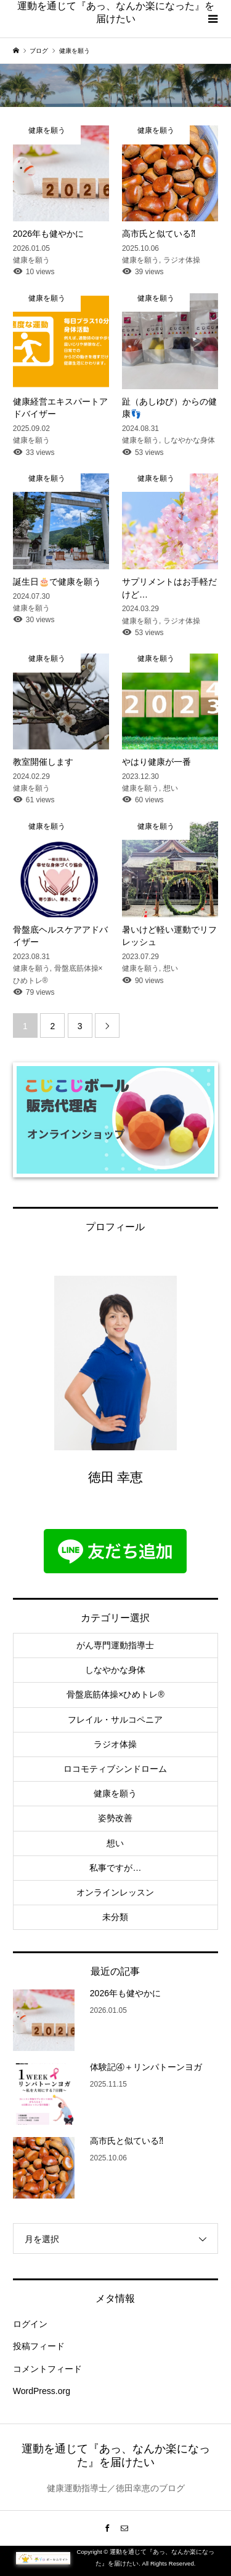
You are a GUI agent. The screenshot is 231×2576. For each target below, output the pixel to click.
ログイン (30, 2324)
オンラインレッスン (115, 1892)
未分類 (115, 1917)
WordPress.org (41, 2391)
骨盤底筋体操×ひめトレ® (115, 1694)
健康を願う (115, 1793)
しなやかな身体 (115, 1670)
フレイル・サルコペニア (115, 1720)
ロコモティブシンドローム (115, 1769)
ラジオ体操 (115, 1744)
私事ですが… (115, 1868)
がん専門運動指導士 (115, 1645)
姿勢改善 (115, 1818)
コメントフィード (47, 2369)
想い (115, 1843)
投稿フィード (39, 2346)
